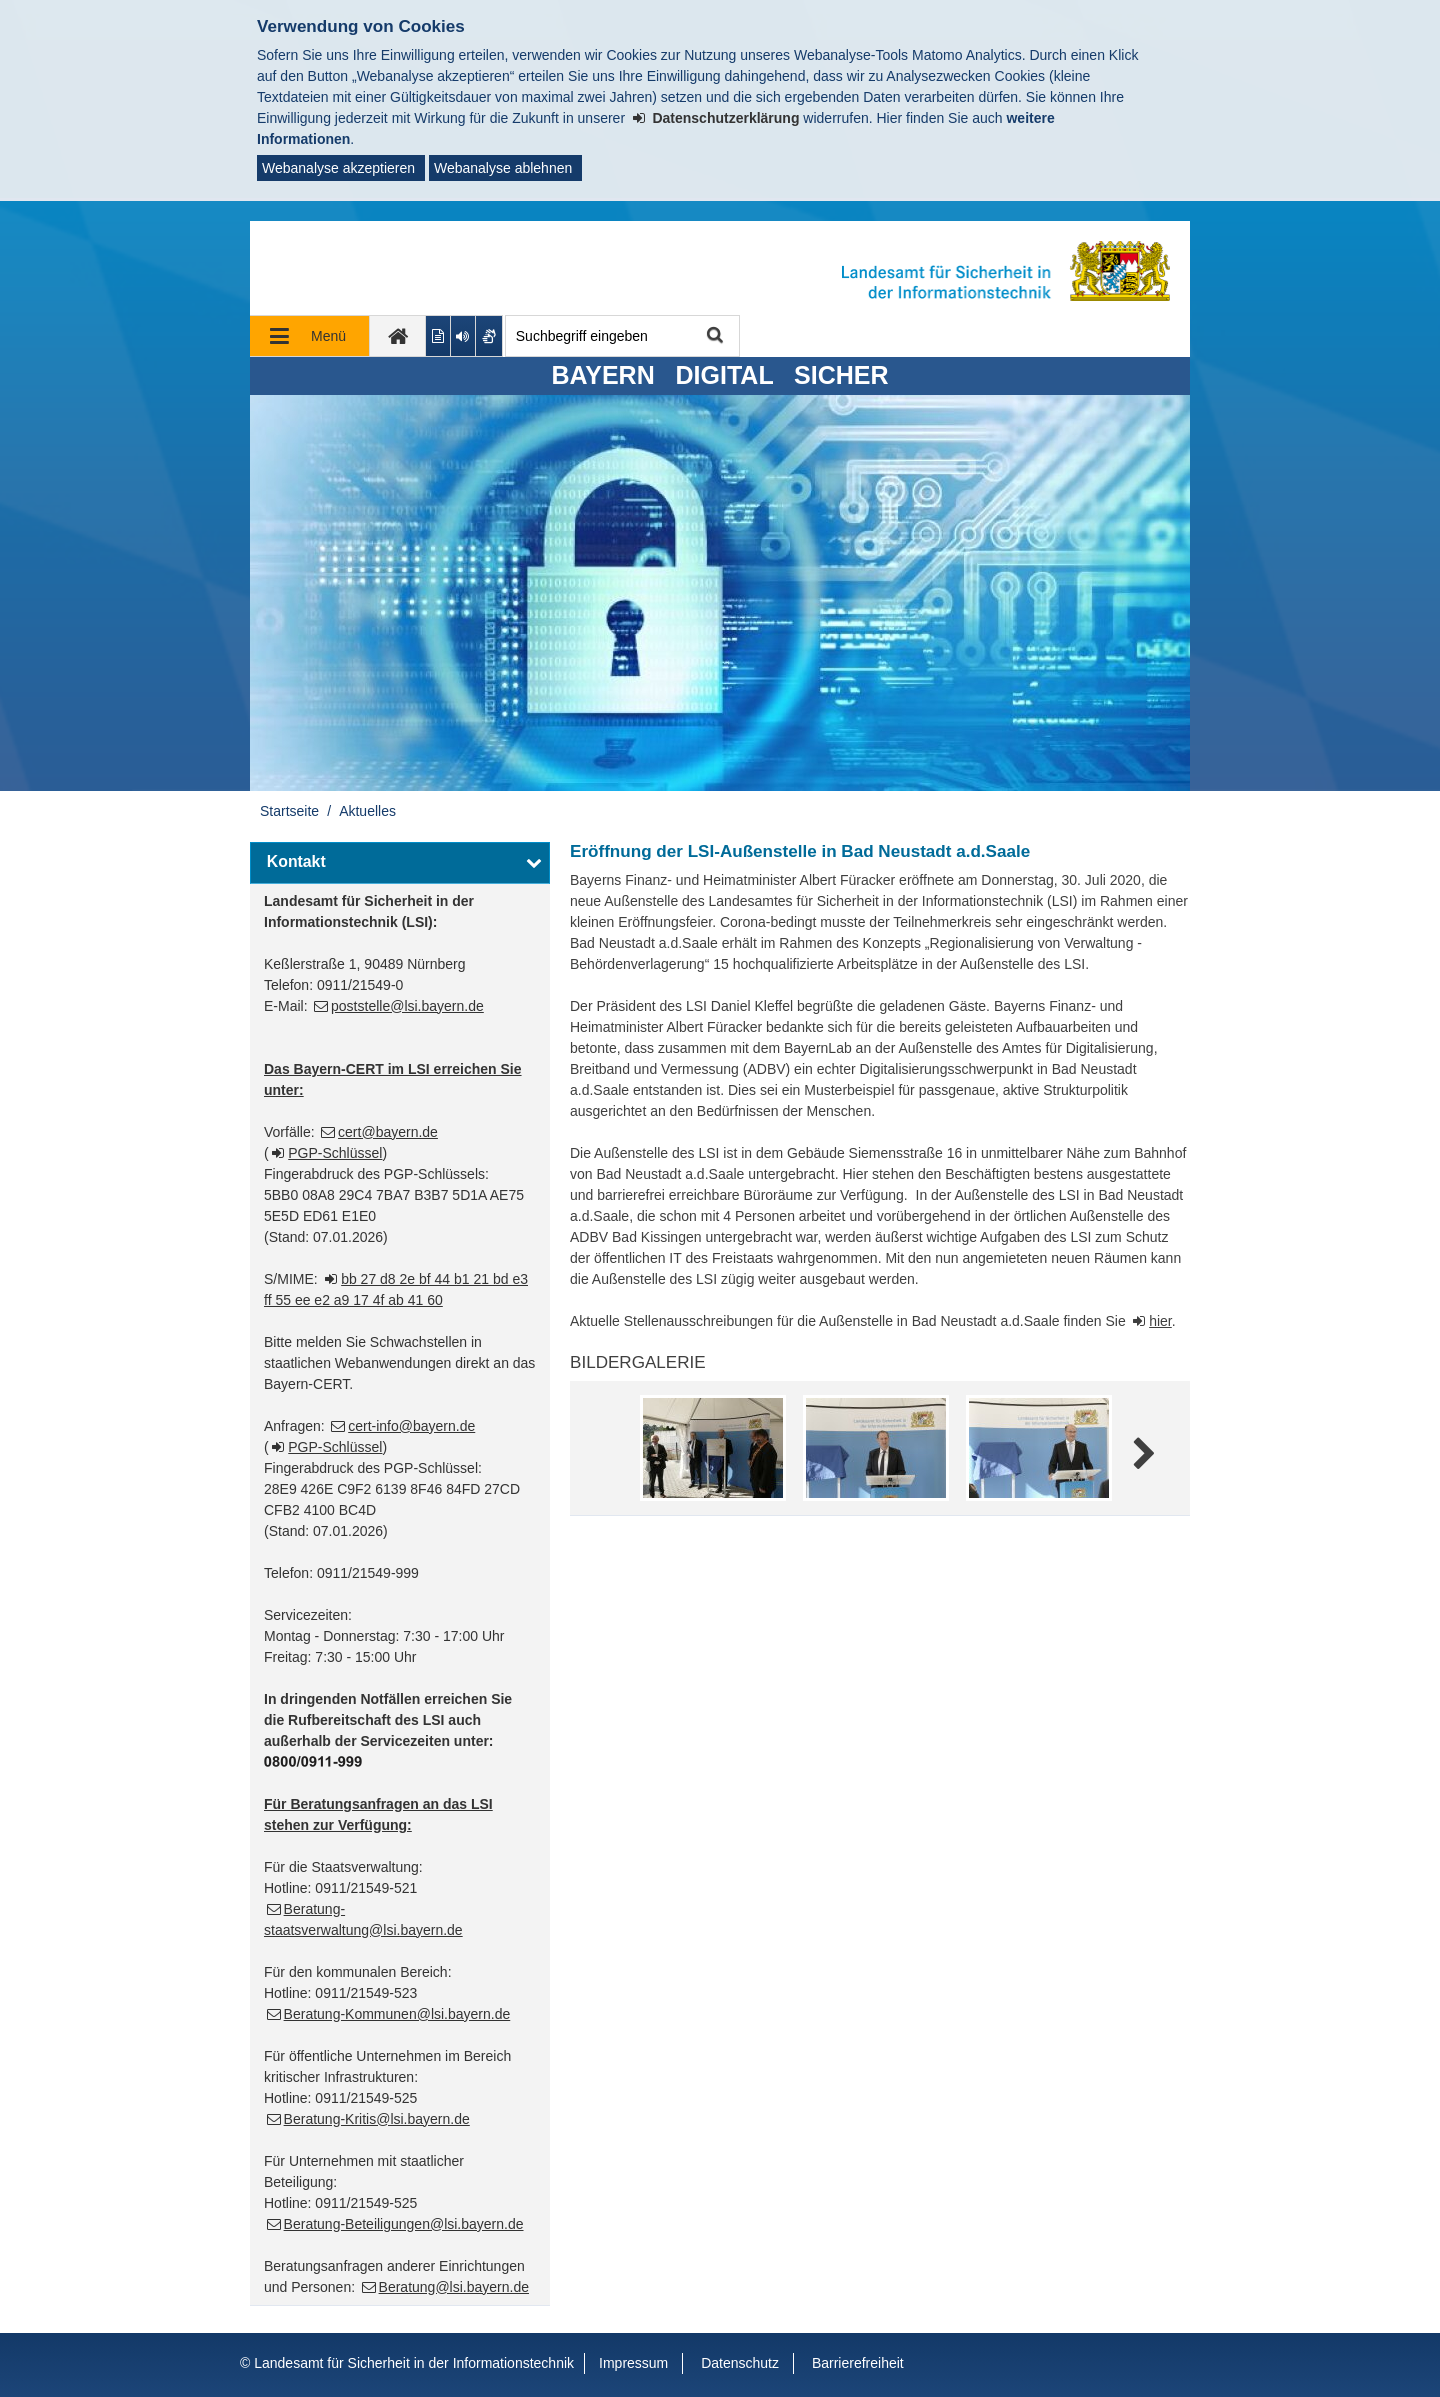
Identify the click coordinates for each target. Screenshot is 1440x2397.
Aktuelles (367, 811)
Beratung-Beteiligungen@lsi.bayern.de (404, 2224)
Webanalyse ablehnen (503, 168)
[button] (400, 863)
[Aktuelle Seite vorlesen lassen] (464, 336)
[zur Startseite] (398, 336)
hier (1160, 1321)
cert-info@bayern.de (411, 1426)
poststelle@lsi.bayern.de (407, 1006)
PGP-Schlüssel (335, 1153)
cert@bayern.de (388, 1132)
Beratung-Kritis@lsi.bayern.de (377, 2119)
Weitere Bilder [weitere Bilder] (1142, 1454)
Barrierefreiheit (858, 2363)
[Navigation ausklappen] (310, 336)
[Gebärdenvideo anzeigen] (489, 336)
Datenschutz (740, 2363)
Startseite (289, 811)
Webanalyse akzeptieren (338, 168)
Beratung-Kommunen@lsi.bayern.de (397, 2014)
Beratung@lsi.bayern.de (454, 2287)
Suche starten (713, 336)
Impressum (633, 2363)
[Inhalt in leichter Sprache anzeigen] (438, 336)
